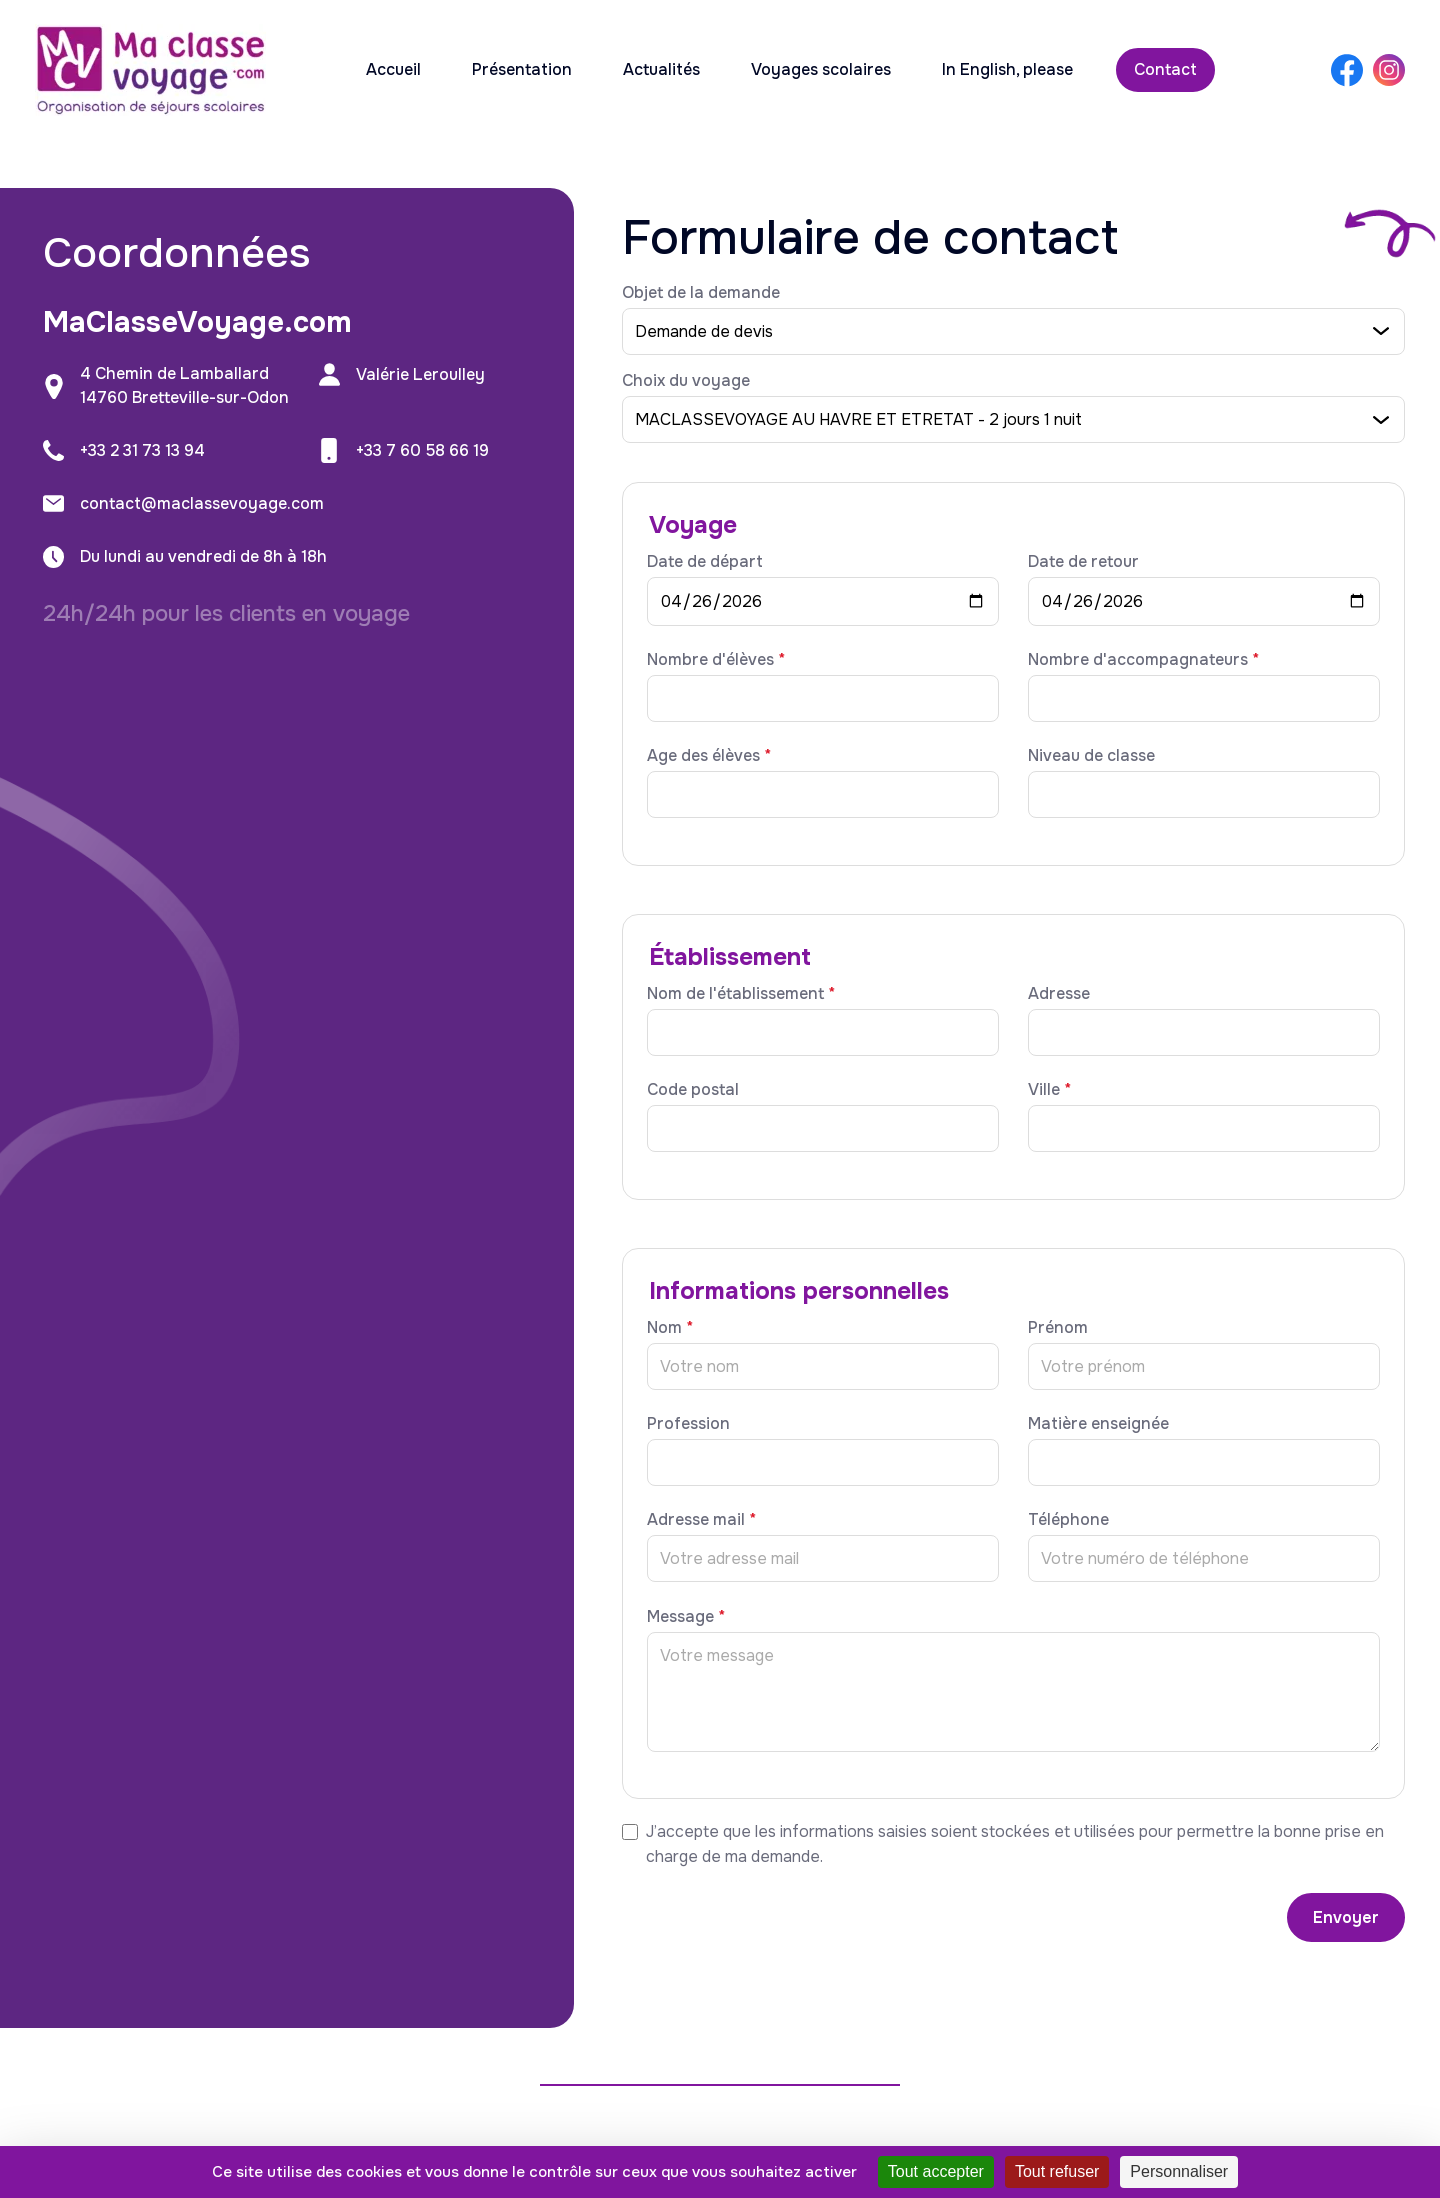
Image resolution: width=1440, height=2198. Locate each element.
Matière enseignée (1098, 1423)
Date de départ (705, 561)
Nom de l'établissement (741, 993)
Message (686, 1616)
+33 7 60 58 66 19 (422, 450)
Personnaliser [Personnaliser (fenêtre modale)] (1179, 2171)
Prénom (1058, 1327)
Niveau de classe (1091, 755)
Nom (670, 1327)
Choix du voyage (686, 380)
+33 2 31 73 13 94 (142, 450)
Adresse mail (701, 1519)
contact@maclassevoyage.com (202, 503)
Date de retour (1083, 561)
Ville (1049, 1089)
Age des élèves (709, 755)
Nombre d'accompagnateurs (1143, 659)
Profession (688, 1423)
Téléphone (1068, 1519)
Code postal (693, 1089)
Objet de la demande (701, 292)
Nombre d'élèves (716, 659)
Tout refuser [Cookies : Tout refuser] (1057, 2171)
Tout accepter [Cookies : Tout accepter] (936, 2171)
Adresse (1059, 993)
